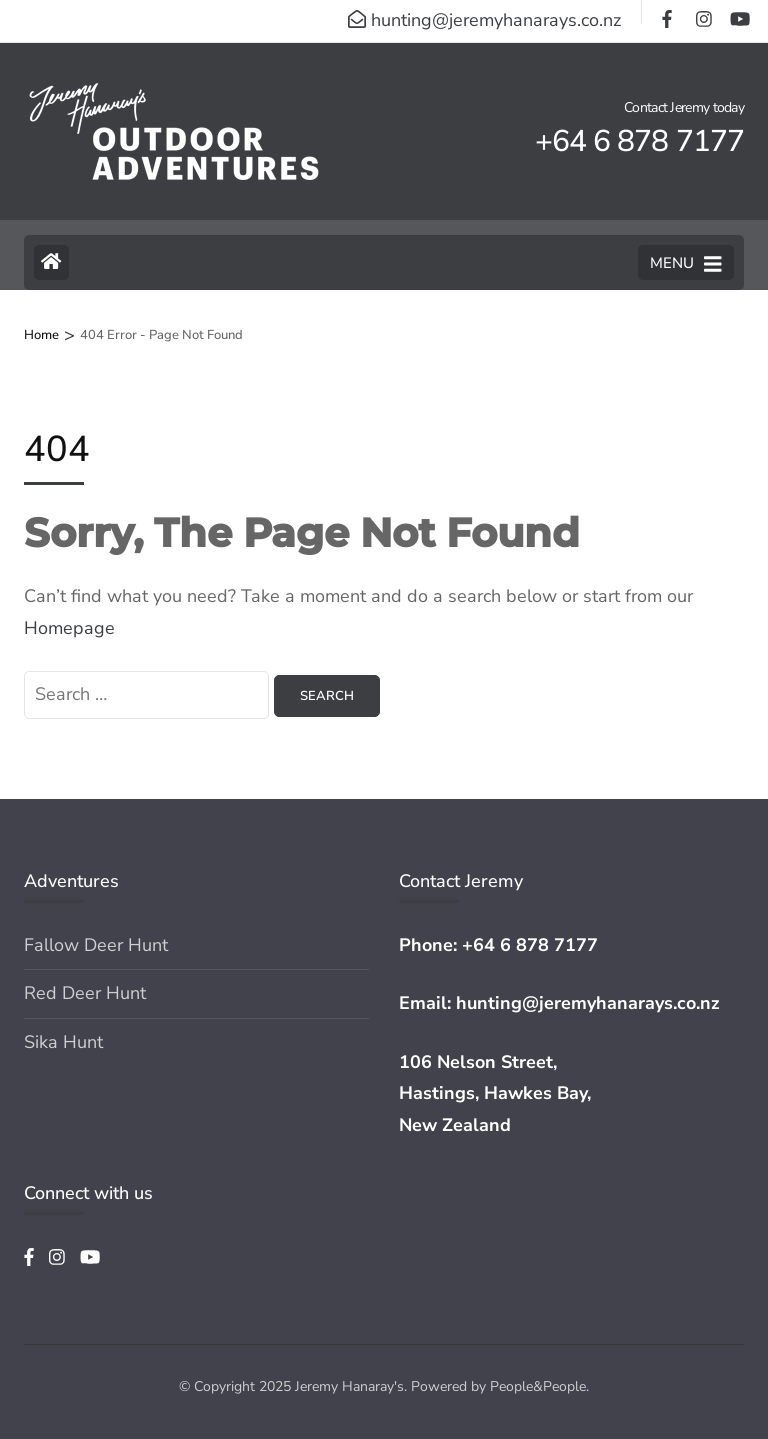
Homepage (69, 628)
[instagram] (703, 12)
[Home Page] (51, 262)
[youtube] (737, 12)
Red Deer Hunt (85, 993)
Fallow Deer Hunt (96, 945)
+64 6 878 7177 (530, 945)
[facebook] (669, 12)
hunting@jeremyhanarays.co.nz (588, 1003)
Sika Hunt (63, 1042)
